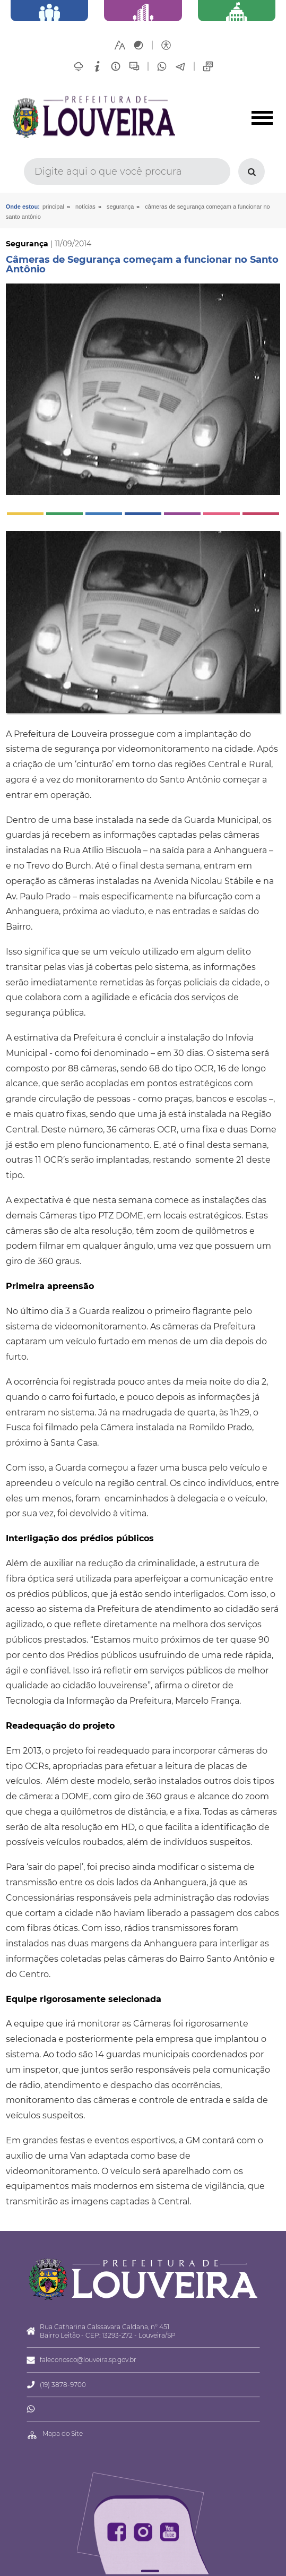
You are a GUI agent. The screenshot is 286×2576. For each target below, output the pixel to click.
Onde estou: (23, 206)
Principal (53, 206)
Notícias (85, 206)
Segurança (120, 206)
